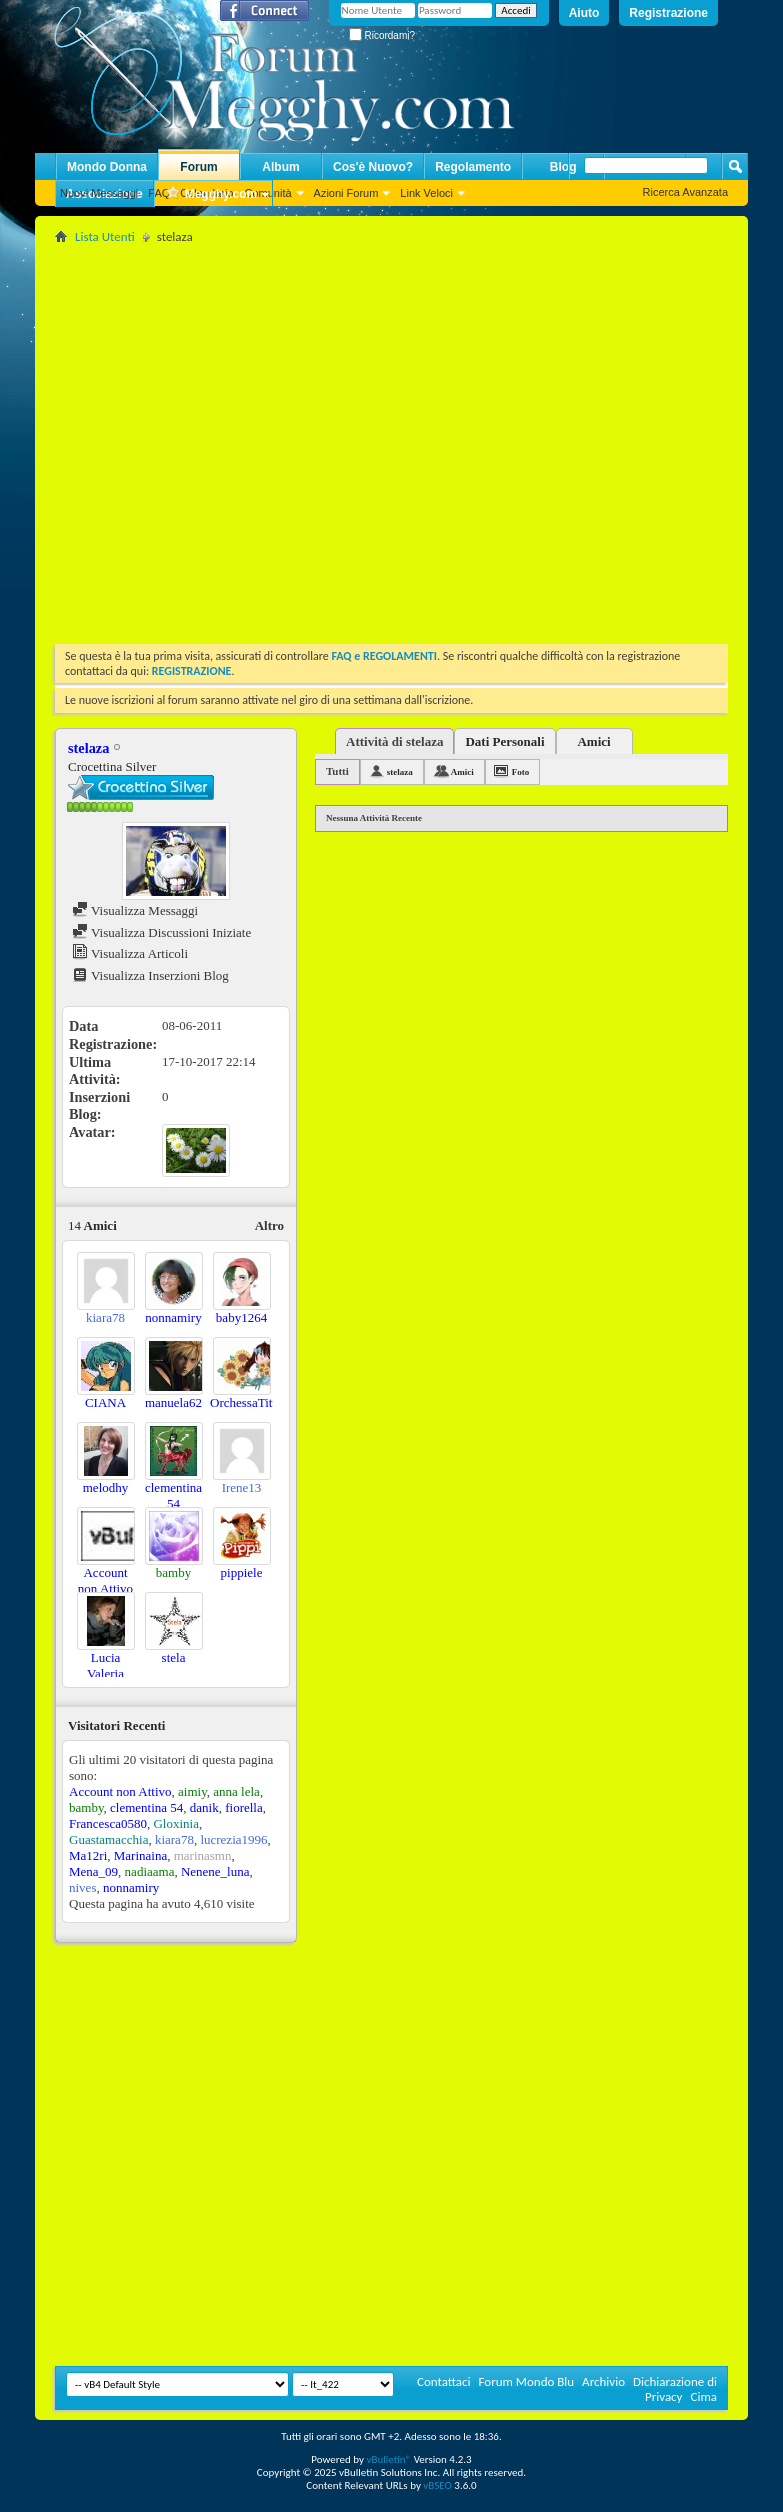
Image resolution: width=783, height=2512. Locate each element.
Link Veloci (426, 193)
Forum (198, 167)
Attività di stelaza (394, 741)
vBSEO (437, 2485)
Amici (593, 741)
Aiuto (584, 13)
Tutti (337, 771)
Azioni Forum (346, 193)
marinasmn (203, 1855)
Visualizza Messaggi (135, 910)
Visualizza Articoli (130, 953)
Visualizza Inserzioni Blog (150, 975)
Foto (521, 772)
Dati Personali (504, 741)
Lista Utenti (105, 236)
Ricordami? (382, 35)
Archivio (603, 2381)
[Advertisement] (187, 436)
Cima (703, 2396)
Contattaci (444, 2381)
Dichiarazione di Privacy (675, 2389)
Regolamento (473, 167)
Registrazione (668, 13)
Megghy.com (211, 194)
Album (280, 167)
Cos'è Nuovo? (373, 167)
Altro (269, 1225)
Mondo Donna (107, 167)
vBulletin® (388, 2459)
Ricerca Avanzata (685, 192)
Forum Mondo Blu (527, 2381)
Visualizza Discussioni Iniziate (161, 932)
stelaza (400, 772)
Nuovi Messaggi (99, 193)
